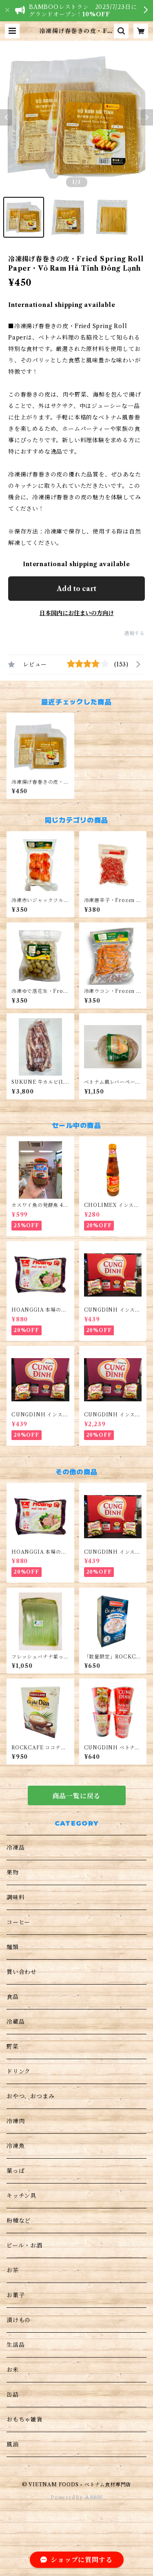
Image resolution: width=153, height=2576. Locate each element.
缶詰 (13, 2394)
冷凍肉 (15, 2121)
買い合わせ (22, 1972)
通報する (134, 633)
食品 (13, 1996)
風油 (13, 2444)
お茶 (13, 2270)
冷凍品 (15, 1847)
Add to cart (76, 588)
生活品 (15, 2345)
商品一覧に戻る (77, 1796)
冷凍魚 (15, 2146)
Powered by (76, 2497)
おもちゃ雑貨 (25, 2419)
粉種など (19, 2220)
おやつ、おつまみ (30, 2096)
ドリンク (19, 2071)
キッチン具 (21, 2195)
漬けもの (19, 2320)
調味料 (15, 1897)
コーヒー (18, 1922)
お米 (13, 2369)
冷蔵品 (15, 2021)
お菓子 (15, 2295)
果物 (13, 1872)
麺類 (13, 1947)
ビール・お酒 (24, 2245)
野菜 (13, 2046)
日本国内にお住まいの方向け (77, 613)
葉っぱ (15, 2171)
